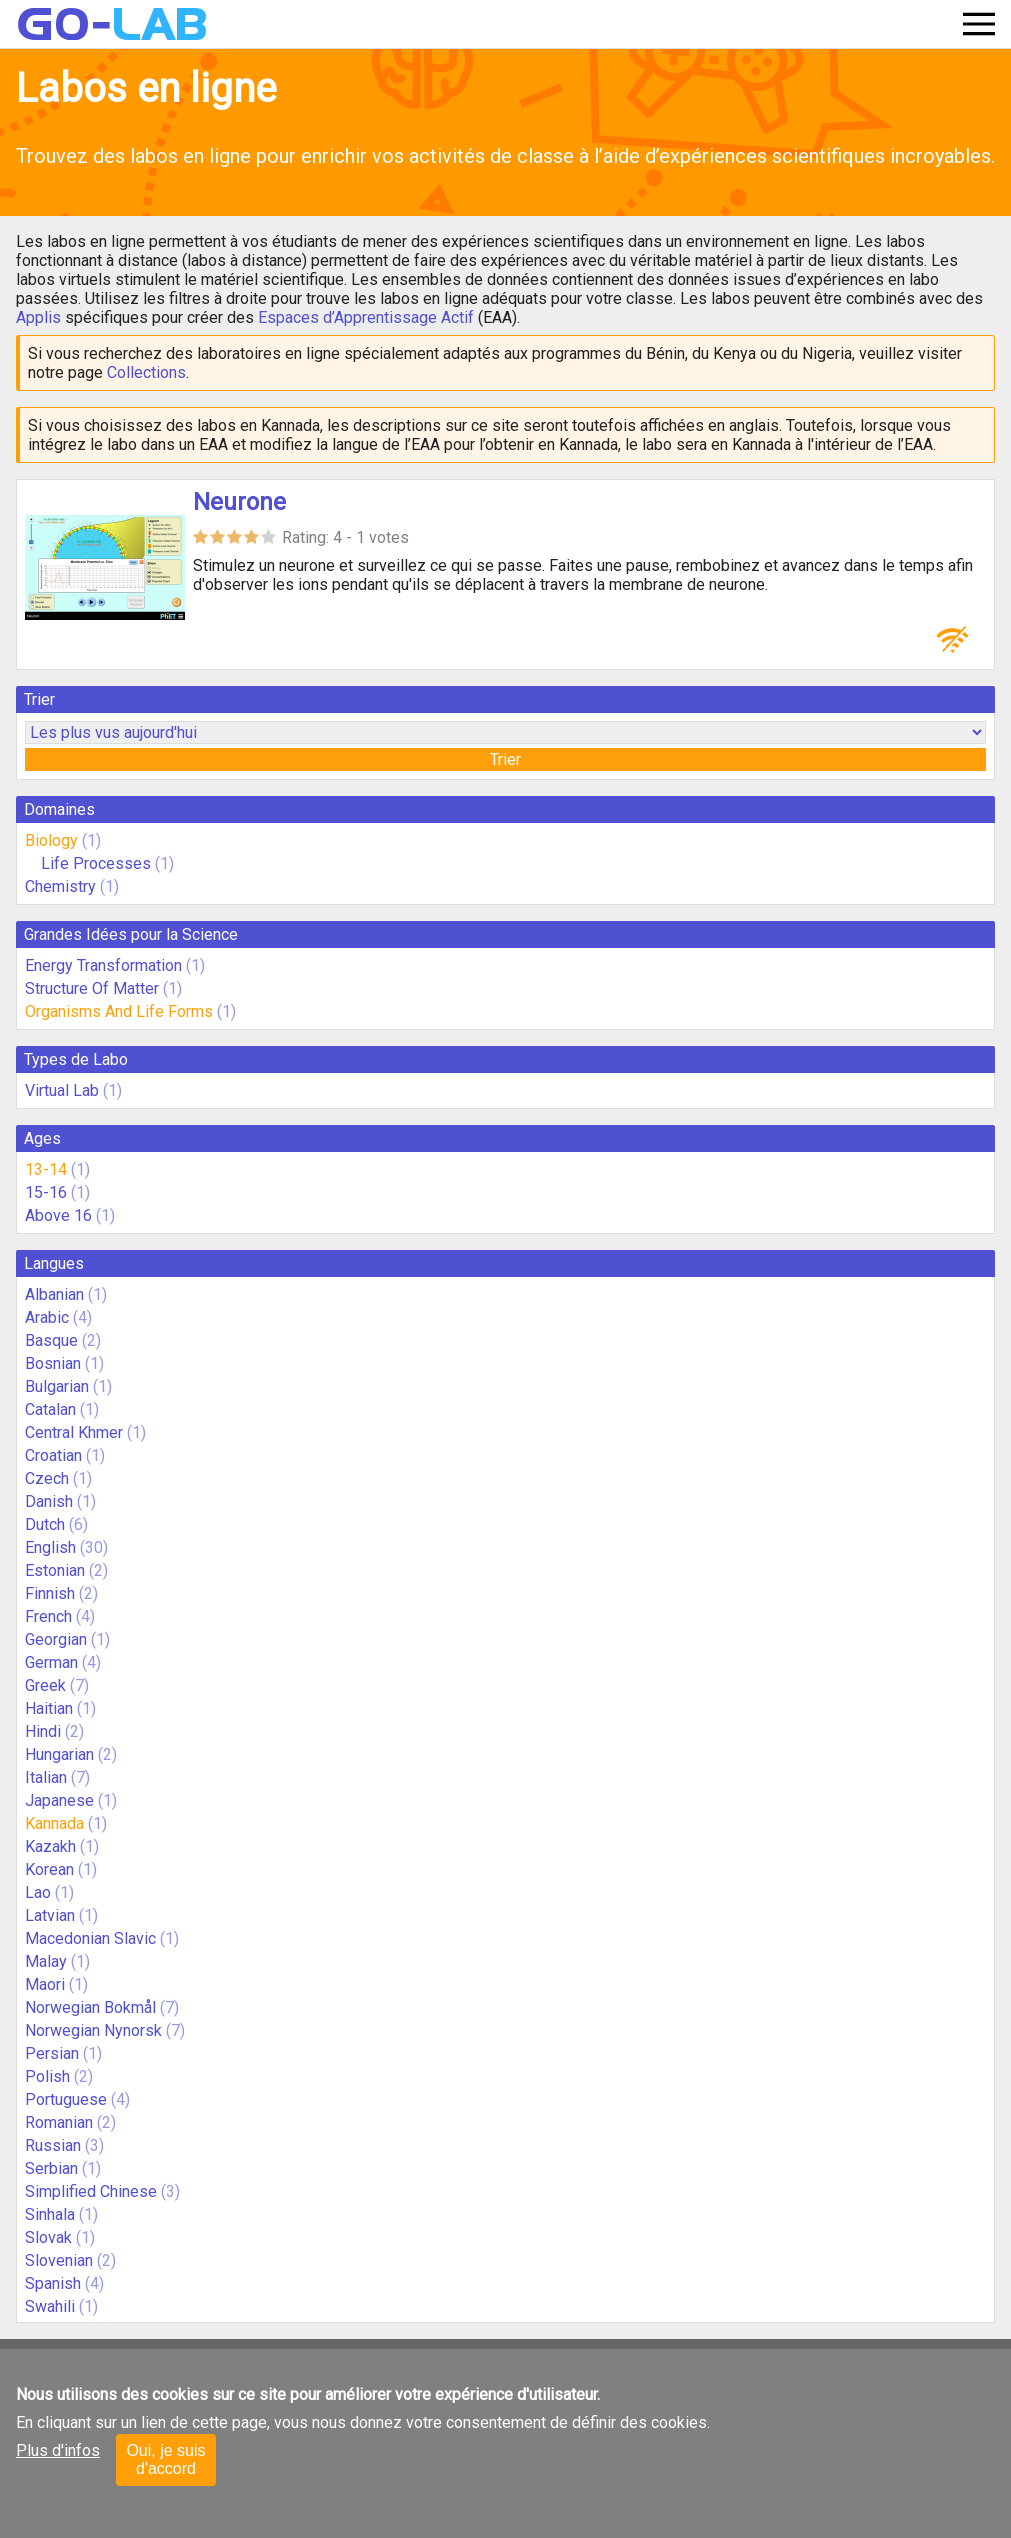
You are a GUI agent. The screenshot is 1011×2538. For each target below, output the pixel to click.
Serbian (51, 2168)
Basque (51, 1340)
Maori (45, 1984)
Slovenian (59, 2260)
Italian (46, 1777)
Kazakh (50, 1846)
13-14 (46, 1169)
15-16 (46, 1192)
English (50, 1547)
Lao (38, 1892)
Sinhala (50, 2214)
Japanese (59, 1800)
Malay (46, 1961)
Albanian (54, 1294)
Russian (53, 2145)
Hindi (43, 1731)
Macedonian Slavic (90, 1938)
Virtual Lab (62, 1090)
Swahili (50, 2306)
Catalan (50, 1409)
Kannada (54, 1823)
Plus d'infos (58, 2450)
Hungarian (59, 1754)
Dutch (45, 1524)
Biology (51, 840)
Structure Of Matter (92, 988)
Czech (47, 1478)
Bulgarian (57, 1386)
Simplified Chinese (91, 2191)
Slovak (48, 2237)
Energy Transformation (103, 965)
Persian (52, 2053)
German (51, 1662)
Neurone (239, 502)
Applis (38, 317)
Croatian (53, 1455)
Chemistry (60, 886)
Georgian (56, 1639)
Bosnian (53, 1363)
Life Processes (96, 863)
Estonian (55, 1570)
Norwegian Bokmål (90, 2007)
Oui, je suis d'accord (165, 2459)
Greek (45, 1685)
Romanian (59, 2122)
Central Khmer (74, 1432)
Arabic (47, 1317)
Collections (146, 372)
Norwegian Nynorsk (93, 2030)
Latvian (50, 1915)
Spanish (53, 2283)
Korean (49, 1869)
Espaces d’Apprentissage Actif (366, 317)
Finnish (50, 1593)
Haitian (49, 1708)
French (48, 1616)
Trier (505, 759)
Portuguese (66, 2099)
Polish (47, 2076)
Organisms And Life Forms (119, 1011)
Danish (49, 1501)
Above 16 (58, 1215)
